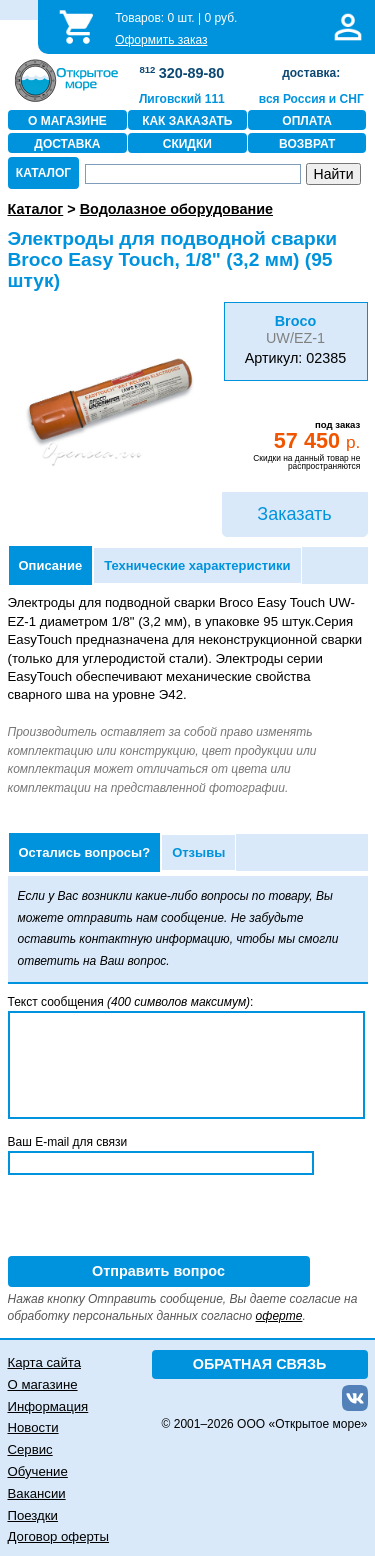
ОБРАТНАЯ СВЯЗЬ (260, 1364)
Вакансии (37, 1493)
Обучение (38, 1471)
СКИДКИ (187, 144)
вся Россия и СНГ (311, 99)
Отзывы (198, 852)
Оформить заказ (161, 40)
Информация (48, 1406)
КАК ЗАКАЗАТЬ (187, 121)
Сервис (30, 1449)
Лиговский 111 (182, 99)
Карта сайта (44, 1362)
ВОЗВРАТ (307, 144)
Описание (51, 565)
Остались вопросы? (85, 852)
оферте (279, 1316)
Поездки (33, 1515)
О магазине (43, 1384)
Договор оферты (59, 1536)
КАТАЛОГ (43, 173)
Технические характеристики (197, 565)
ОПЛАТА (307, 121)
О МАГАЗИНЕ (67, 121)
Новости (33, 1427)
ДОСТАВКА (67, 144)
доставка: (311, 73)
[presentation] (160, 1217)
